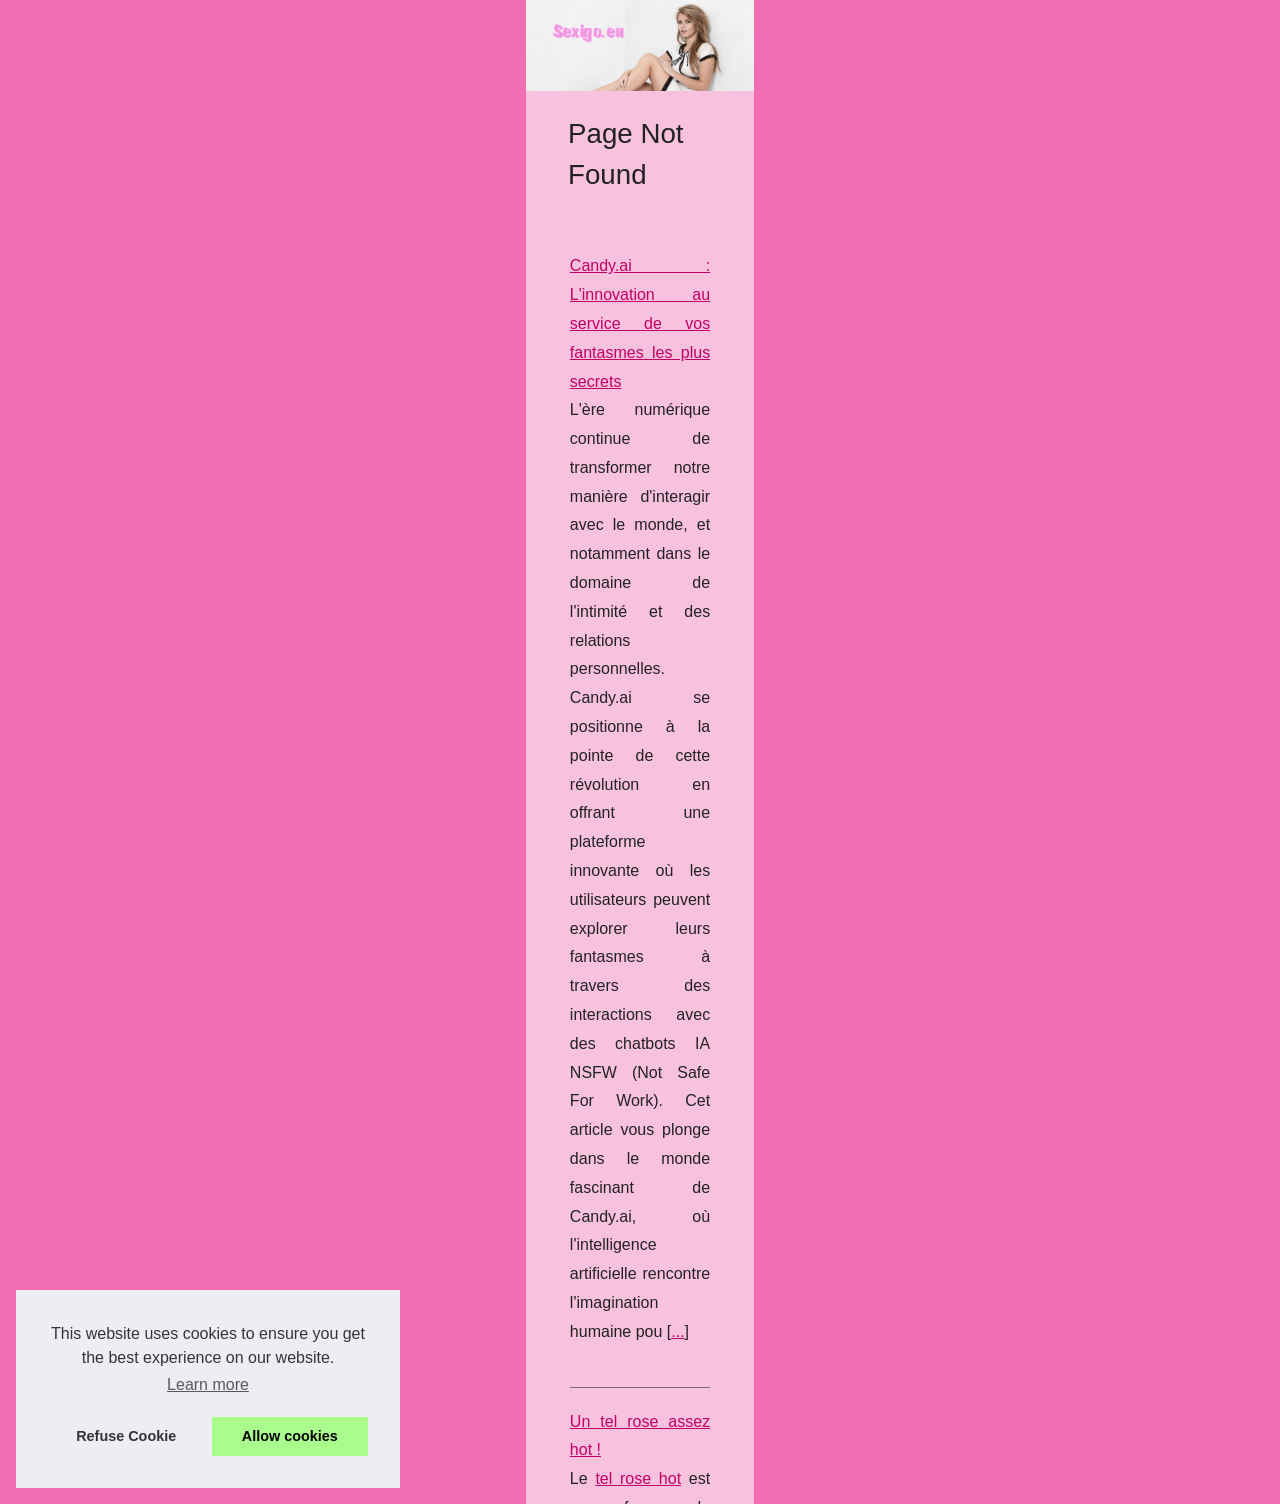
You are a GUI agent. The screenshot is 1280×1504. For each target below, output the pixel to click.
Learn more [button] (208, 1384)
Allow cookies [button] (290, 1436)
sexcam (991, 1108)
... (550, 784)
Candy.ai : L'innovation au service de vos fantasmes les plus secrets (591, 640)
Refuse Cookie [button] (126, 1436)
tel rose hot (415, 903)
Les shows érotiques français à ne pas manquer (520, 1079)
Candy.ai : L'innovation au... (153, 1285)
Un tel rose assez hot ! (429, 874)
